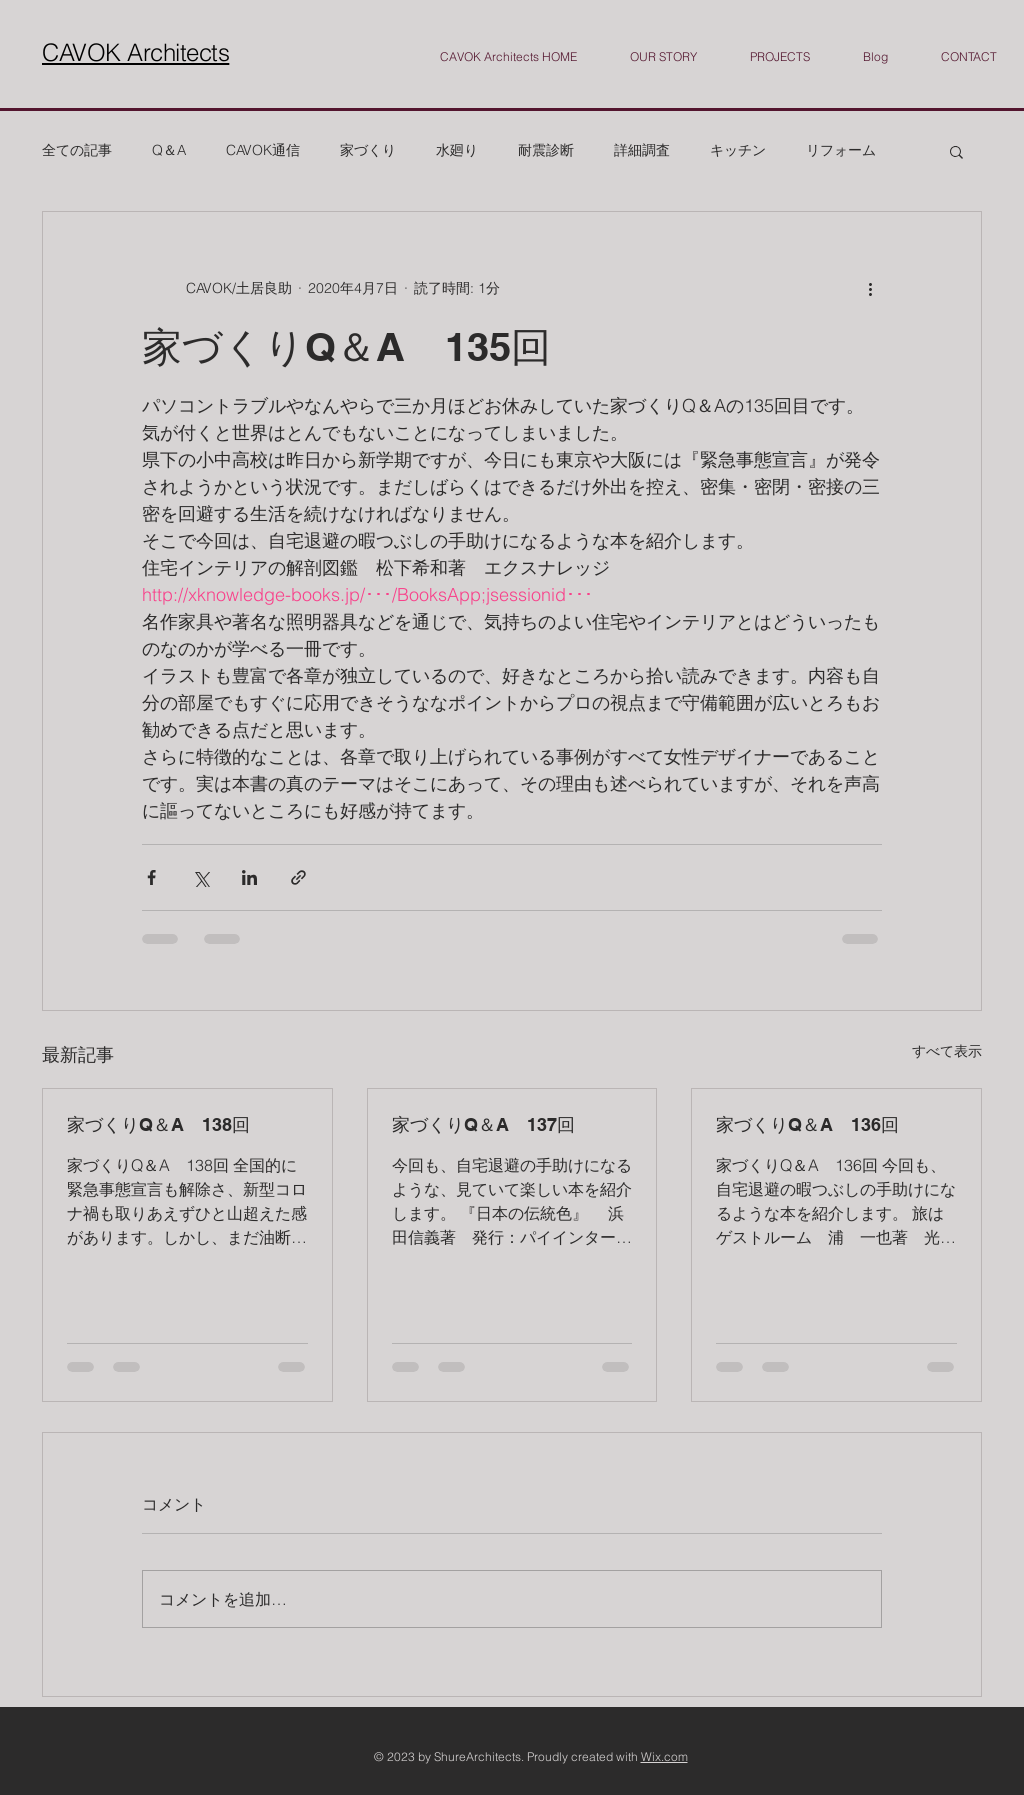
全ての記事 (77, 150)
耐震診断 (546, 150)
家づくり (368, 150)
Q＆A (169, 150)
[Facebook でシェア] (151, 877)
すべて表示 (947, 1051)
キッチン (738, 150)
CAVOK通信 (263, 150)
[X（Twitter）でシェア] (200, 877)
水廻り (457, 150)
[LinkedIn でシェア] (249, 877)
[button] (956, 151)
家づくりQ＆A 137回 (483, 1124)
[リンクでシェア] (298, 877)
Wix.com (664, 1756)
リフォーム (841, 150)
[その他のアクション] (870, 288)
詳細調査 (642, 150)
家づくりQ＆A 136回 (807, 1124)
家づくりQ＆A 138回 (158, 1124)
